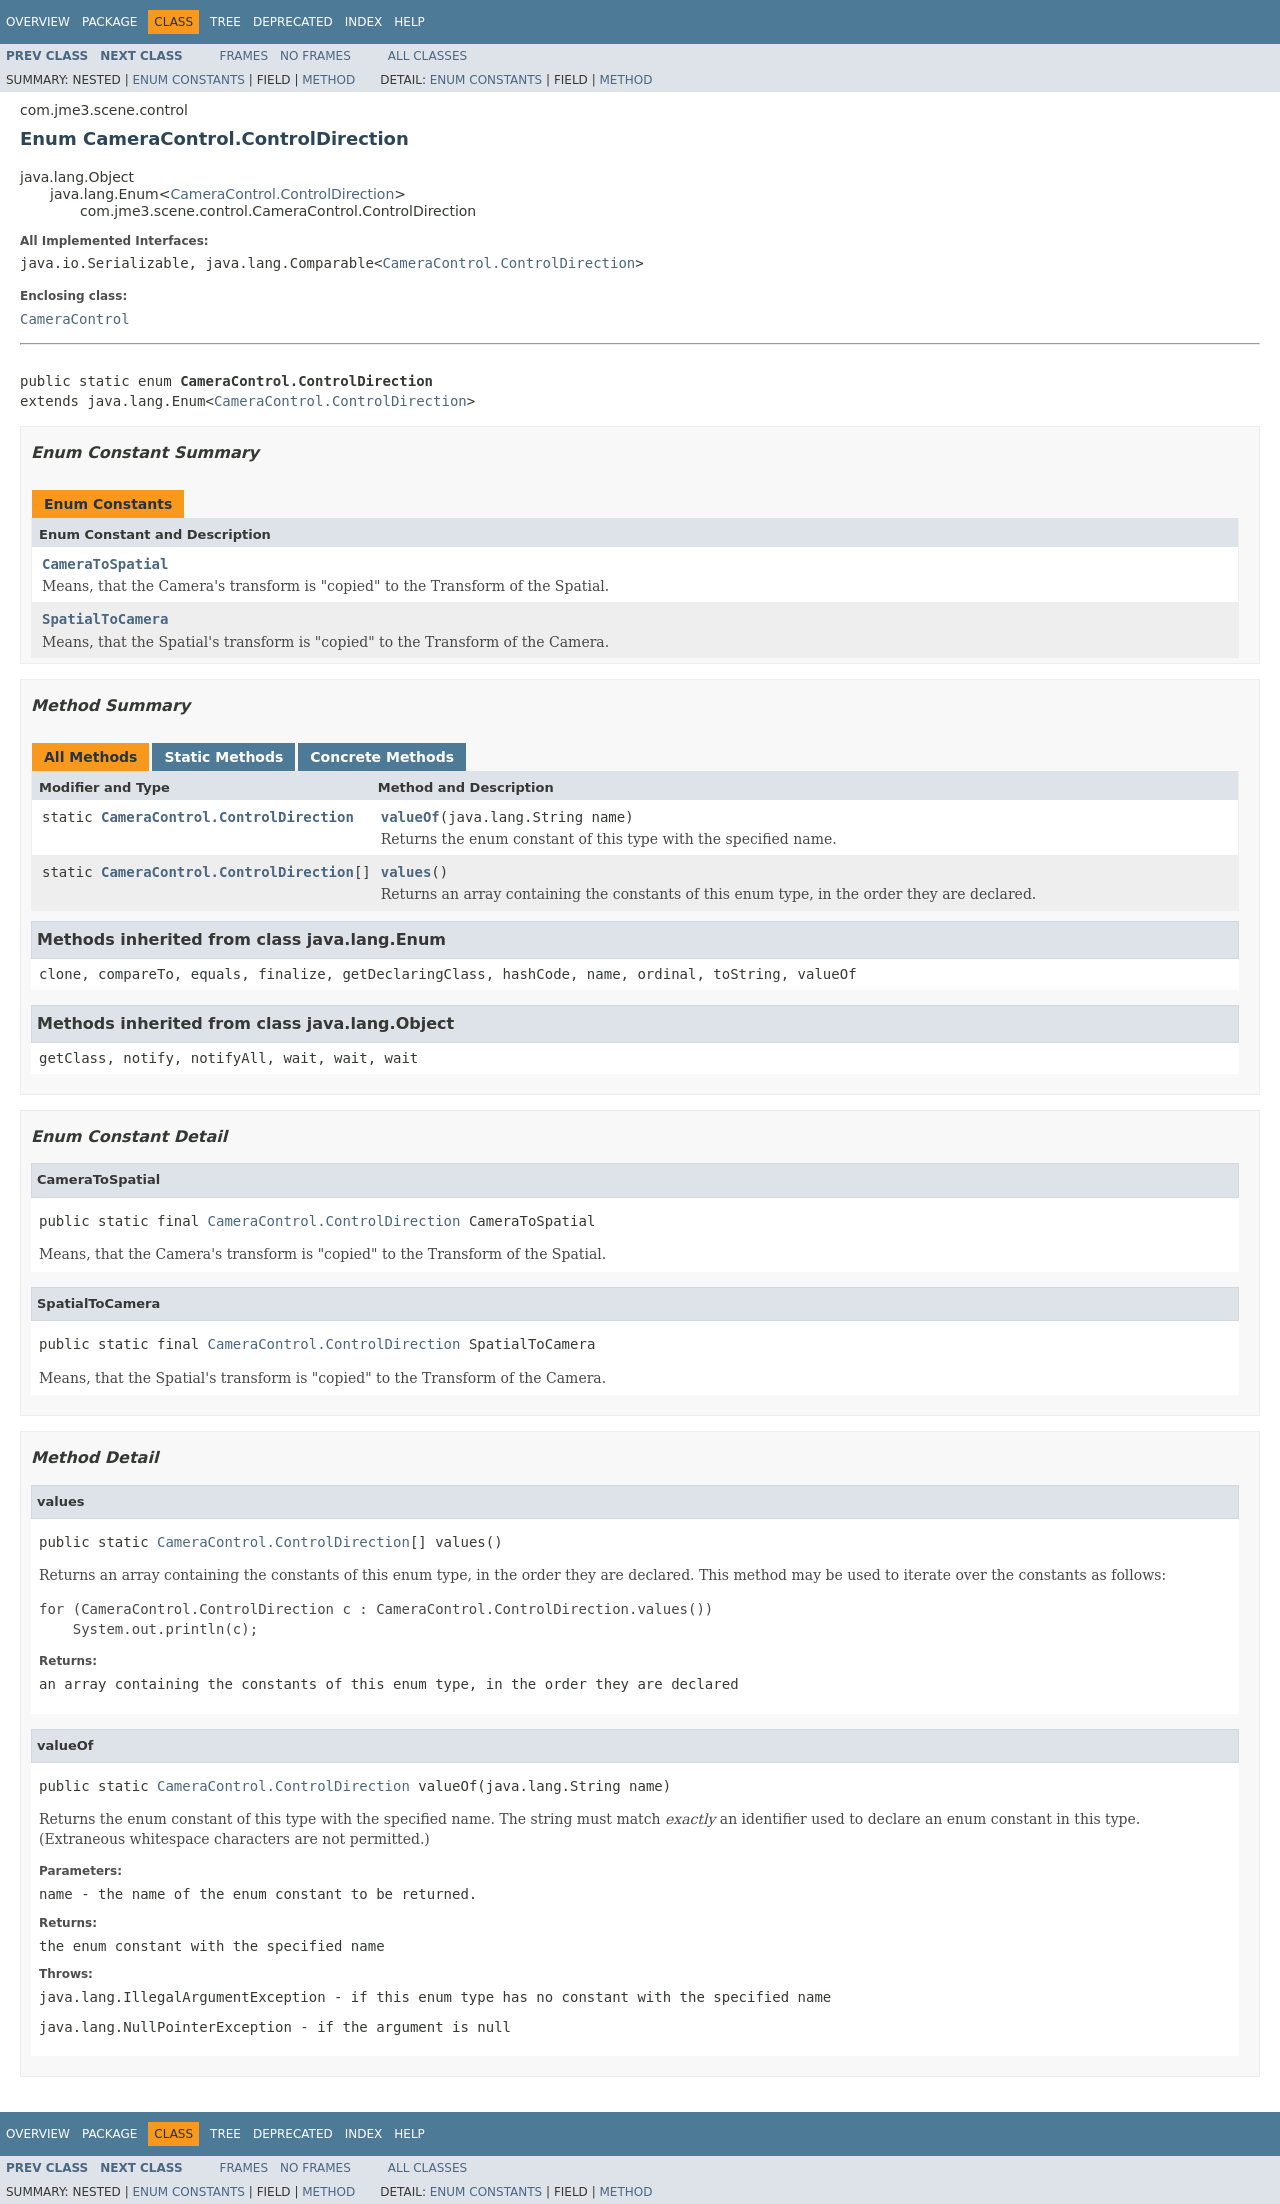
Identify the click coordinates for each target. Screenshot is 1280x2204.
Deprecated (293, 22)
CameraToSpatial (105, 564)
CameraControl (75, 319)
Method (328, 80)
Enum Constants (188, 80)
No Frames (315, 56)
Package (109, 22)
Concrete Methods (382, 757)
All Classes (427, 56)
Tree (225, 22)
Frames (244, 56)
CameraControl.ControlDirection (282, 194)
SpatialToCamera (105, 619)
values (406, 872)
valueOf (410, 817)
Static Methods (223, 757)
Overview (38, 22)
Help (409, 22)
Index (364, 22)
